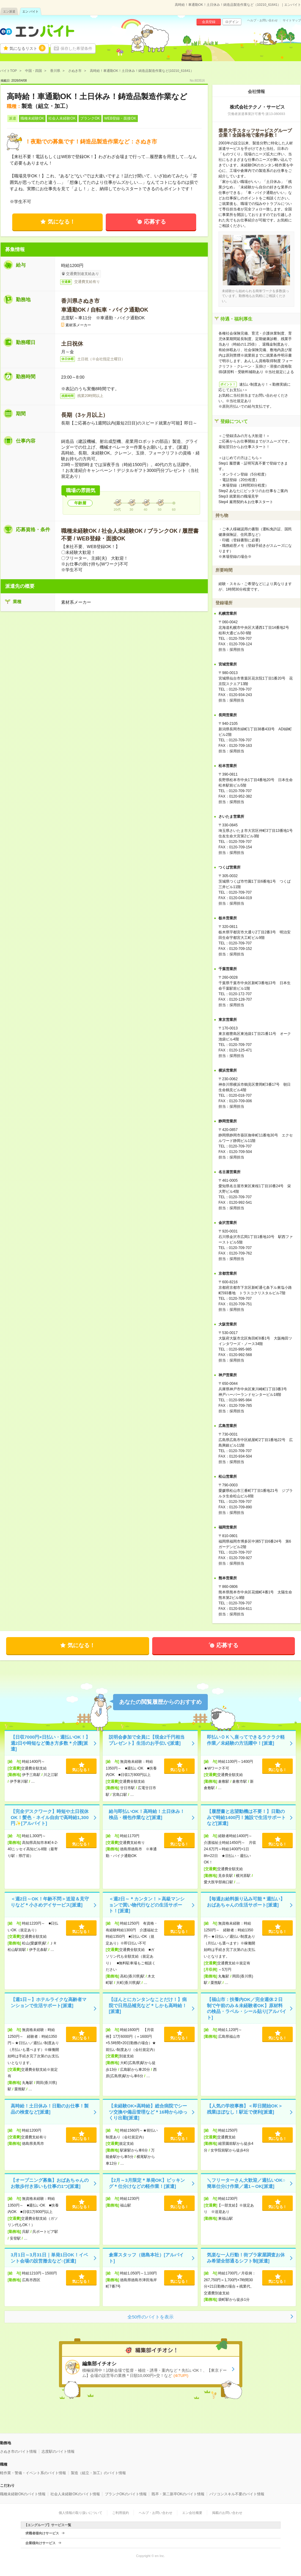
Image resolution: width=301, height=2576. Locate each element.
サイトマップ (292, 20)
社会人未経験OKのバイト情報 (75, 2494)
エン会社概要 (192, 2513)
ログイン (232, 22)
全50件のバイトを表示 (150, 2317)
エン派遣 (9, 11)
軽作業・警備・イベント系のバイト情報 (33, 2473)
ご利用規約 (120, 2513)
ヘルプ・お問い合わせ (262, 20)
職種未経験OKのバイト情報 (23, 2494)
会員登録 (208, 22)
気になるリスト (27, 48)
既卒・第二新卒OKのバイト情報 (178, 2494)
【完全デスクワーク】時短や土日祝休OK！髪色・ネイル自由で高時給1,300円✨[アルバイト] (50, 1817)
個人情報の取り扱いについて (80, 2513)
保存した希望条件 (76, 48)
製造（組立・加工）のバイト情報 (98, 2473)
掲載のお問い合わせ (227, 2513)
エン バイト (30, 11)
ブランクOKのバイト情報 (126, 2494)
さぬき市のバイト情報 (18, 2451)
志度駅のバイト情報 (58, 2451)
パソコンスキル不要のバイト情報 (236, 2494)
